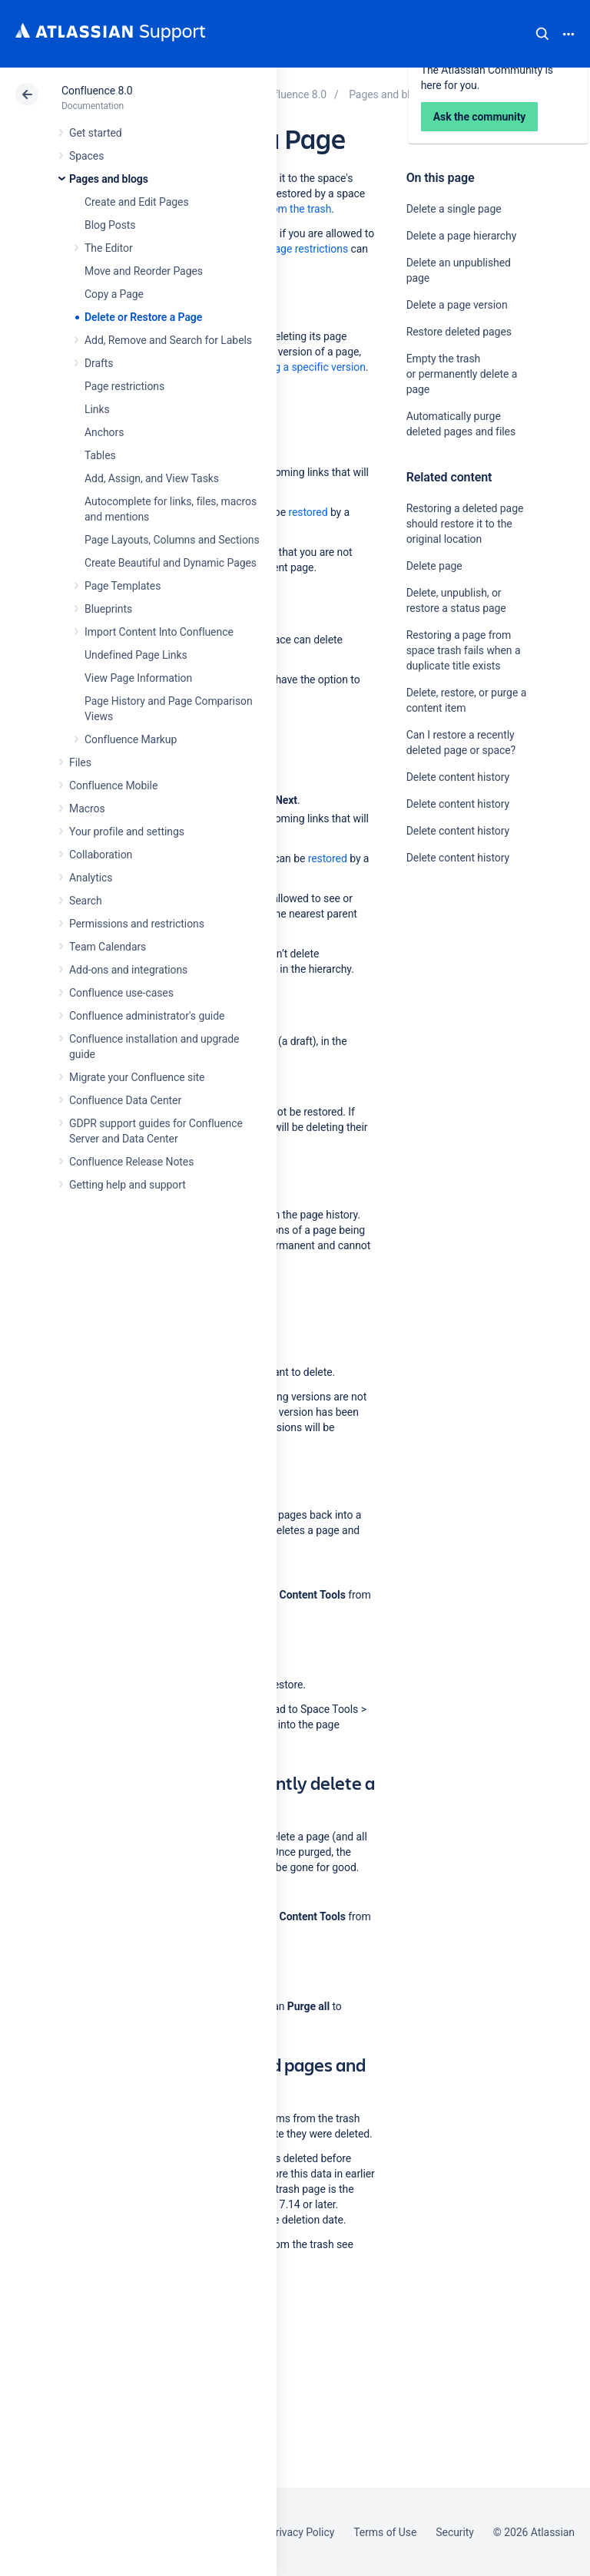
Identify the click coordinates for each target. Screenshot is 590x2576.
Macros (87, 808)
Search (542, 33)
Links (97, 409)
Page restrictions (124, 386)
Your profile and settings (126, 831)
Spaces (86, 156)
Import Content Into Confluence (159, 632)
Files (80, 762)
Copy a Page (114, 294)
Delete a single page (454, 209)
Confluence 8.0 (97, 90)
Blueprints (108, 609)
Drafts (99, 363)
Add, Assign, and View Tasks (152, 478)
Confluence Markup (131, 739)
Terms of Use (384, 2532)
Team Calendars (107, 947)
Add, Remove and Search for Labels (168, 340)
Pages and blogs (108, 179)
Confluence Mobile (113, 785)
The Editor (109, 248)
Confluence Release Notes (131, 1162)
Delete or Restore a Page (143, 317)
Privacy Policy (301, 2532)
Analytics (90, 877)
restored (307, 512)
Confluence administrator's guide (146, 1016)
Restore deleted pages (459, 332)
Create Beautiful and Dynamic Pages (171, 563)
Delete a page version (457, 305)
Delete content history (457, 777)
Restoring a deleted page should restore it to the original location (465, 523)
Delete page (434, 566)
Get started (95, 133)
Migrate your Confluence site (136, 1077)
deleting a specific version (304, 367)
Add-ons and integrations (128, 970)
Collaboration (100, 854)
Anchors (104, 432)
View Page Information (138, 678)
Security (455, 2532)
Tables (100, 455)
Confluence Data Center (125, 1100)
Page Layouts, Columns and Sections (172, 540)
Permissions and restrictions (136, 924)
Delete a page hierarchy (461, 236)
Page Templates (123, 586)
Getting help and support (127, 1185)
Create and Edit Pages (137, 202)
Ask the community (460, 1008)
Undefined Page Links (136, 655)
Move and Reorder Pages (144, 271)
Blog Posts (110, 225)
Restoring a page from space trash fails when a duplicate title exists (463, 650)
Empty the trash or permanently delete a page (462, 373)
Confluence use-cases (121, 993)
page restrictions (308, 249)
